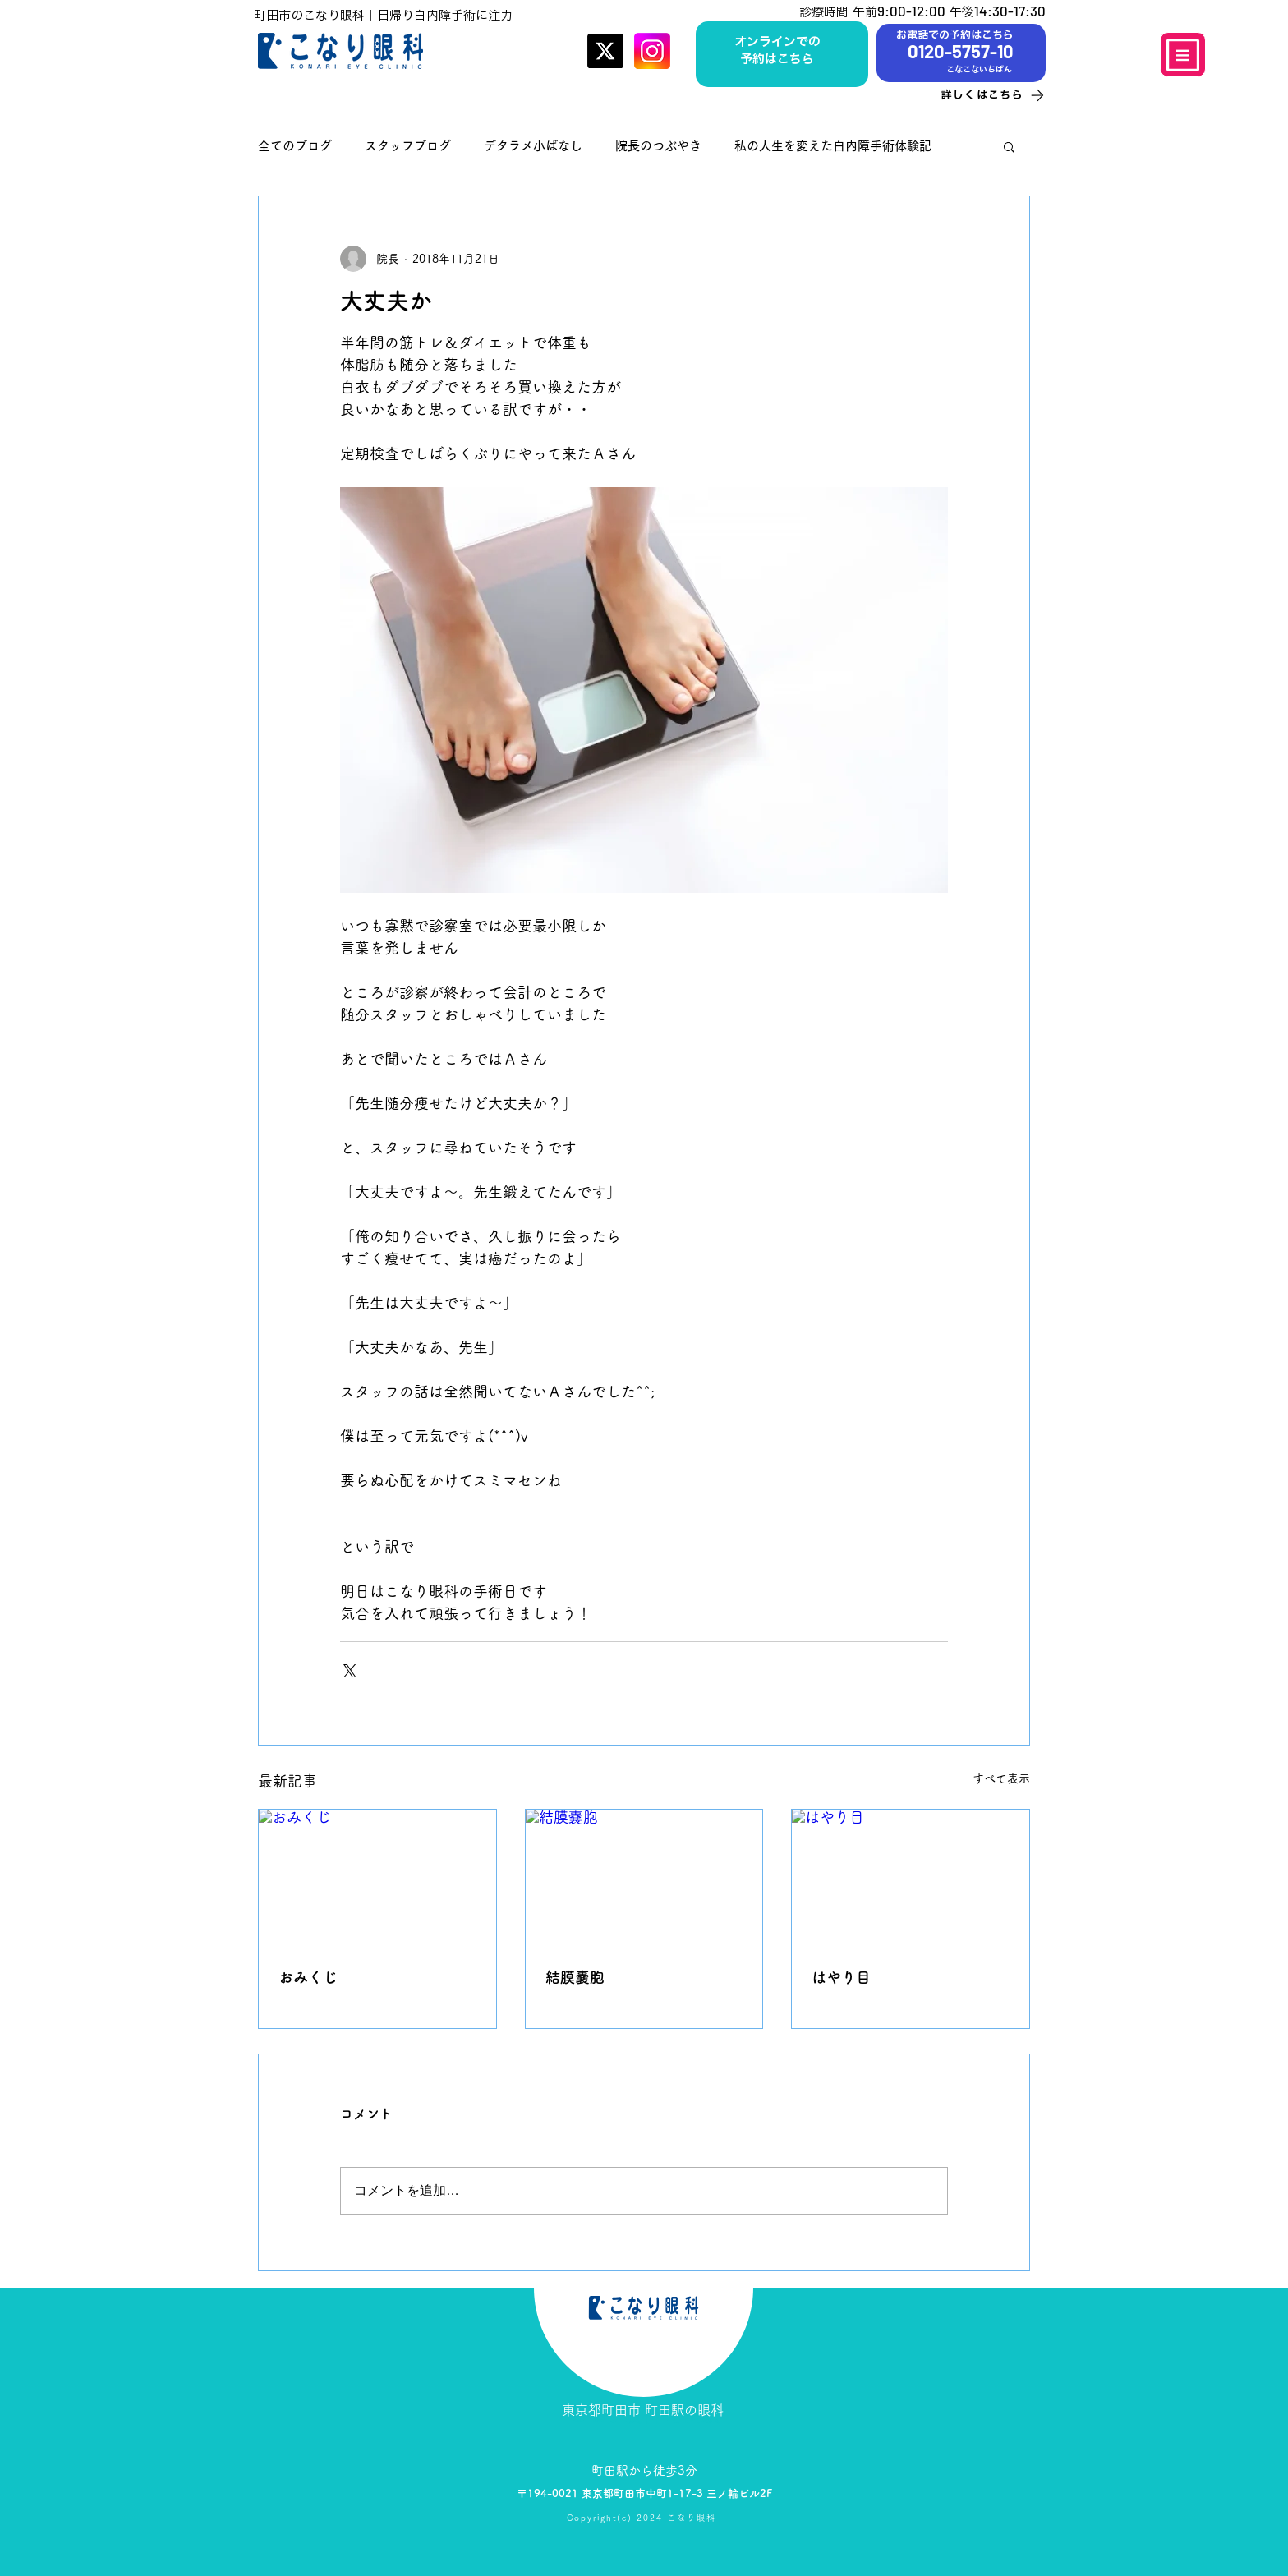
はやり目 (841, 1977)
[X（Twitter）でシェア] (348, 1669)
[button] (1009, 146)
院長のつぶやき (658, 146)
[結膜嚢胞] (644, 1876)
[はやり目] (910, 1876)
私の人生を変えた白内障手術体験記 (833, 146)
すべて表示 (1001, 1778)
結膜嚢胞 (575, 1977)
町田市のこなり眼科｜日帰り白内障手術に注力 (383, 15)
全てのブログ (295, 146)
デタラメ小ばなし (533, 146)
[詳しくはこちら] (977, 95)
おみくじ (308, 1977)
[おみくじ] (377, 1876)
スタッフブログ (408, 146)
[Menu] (1183, 54)
